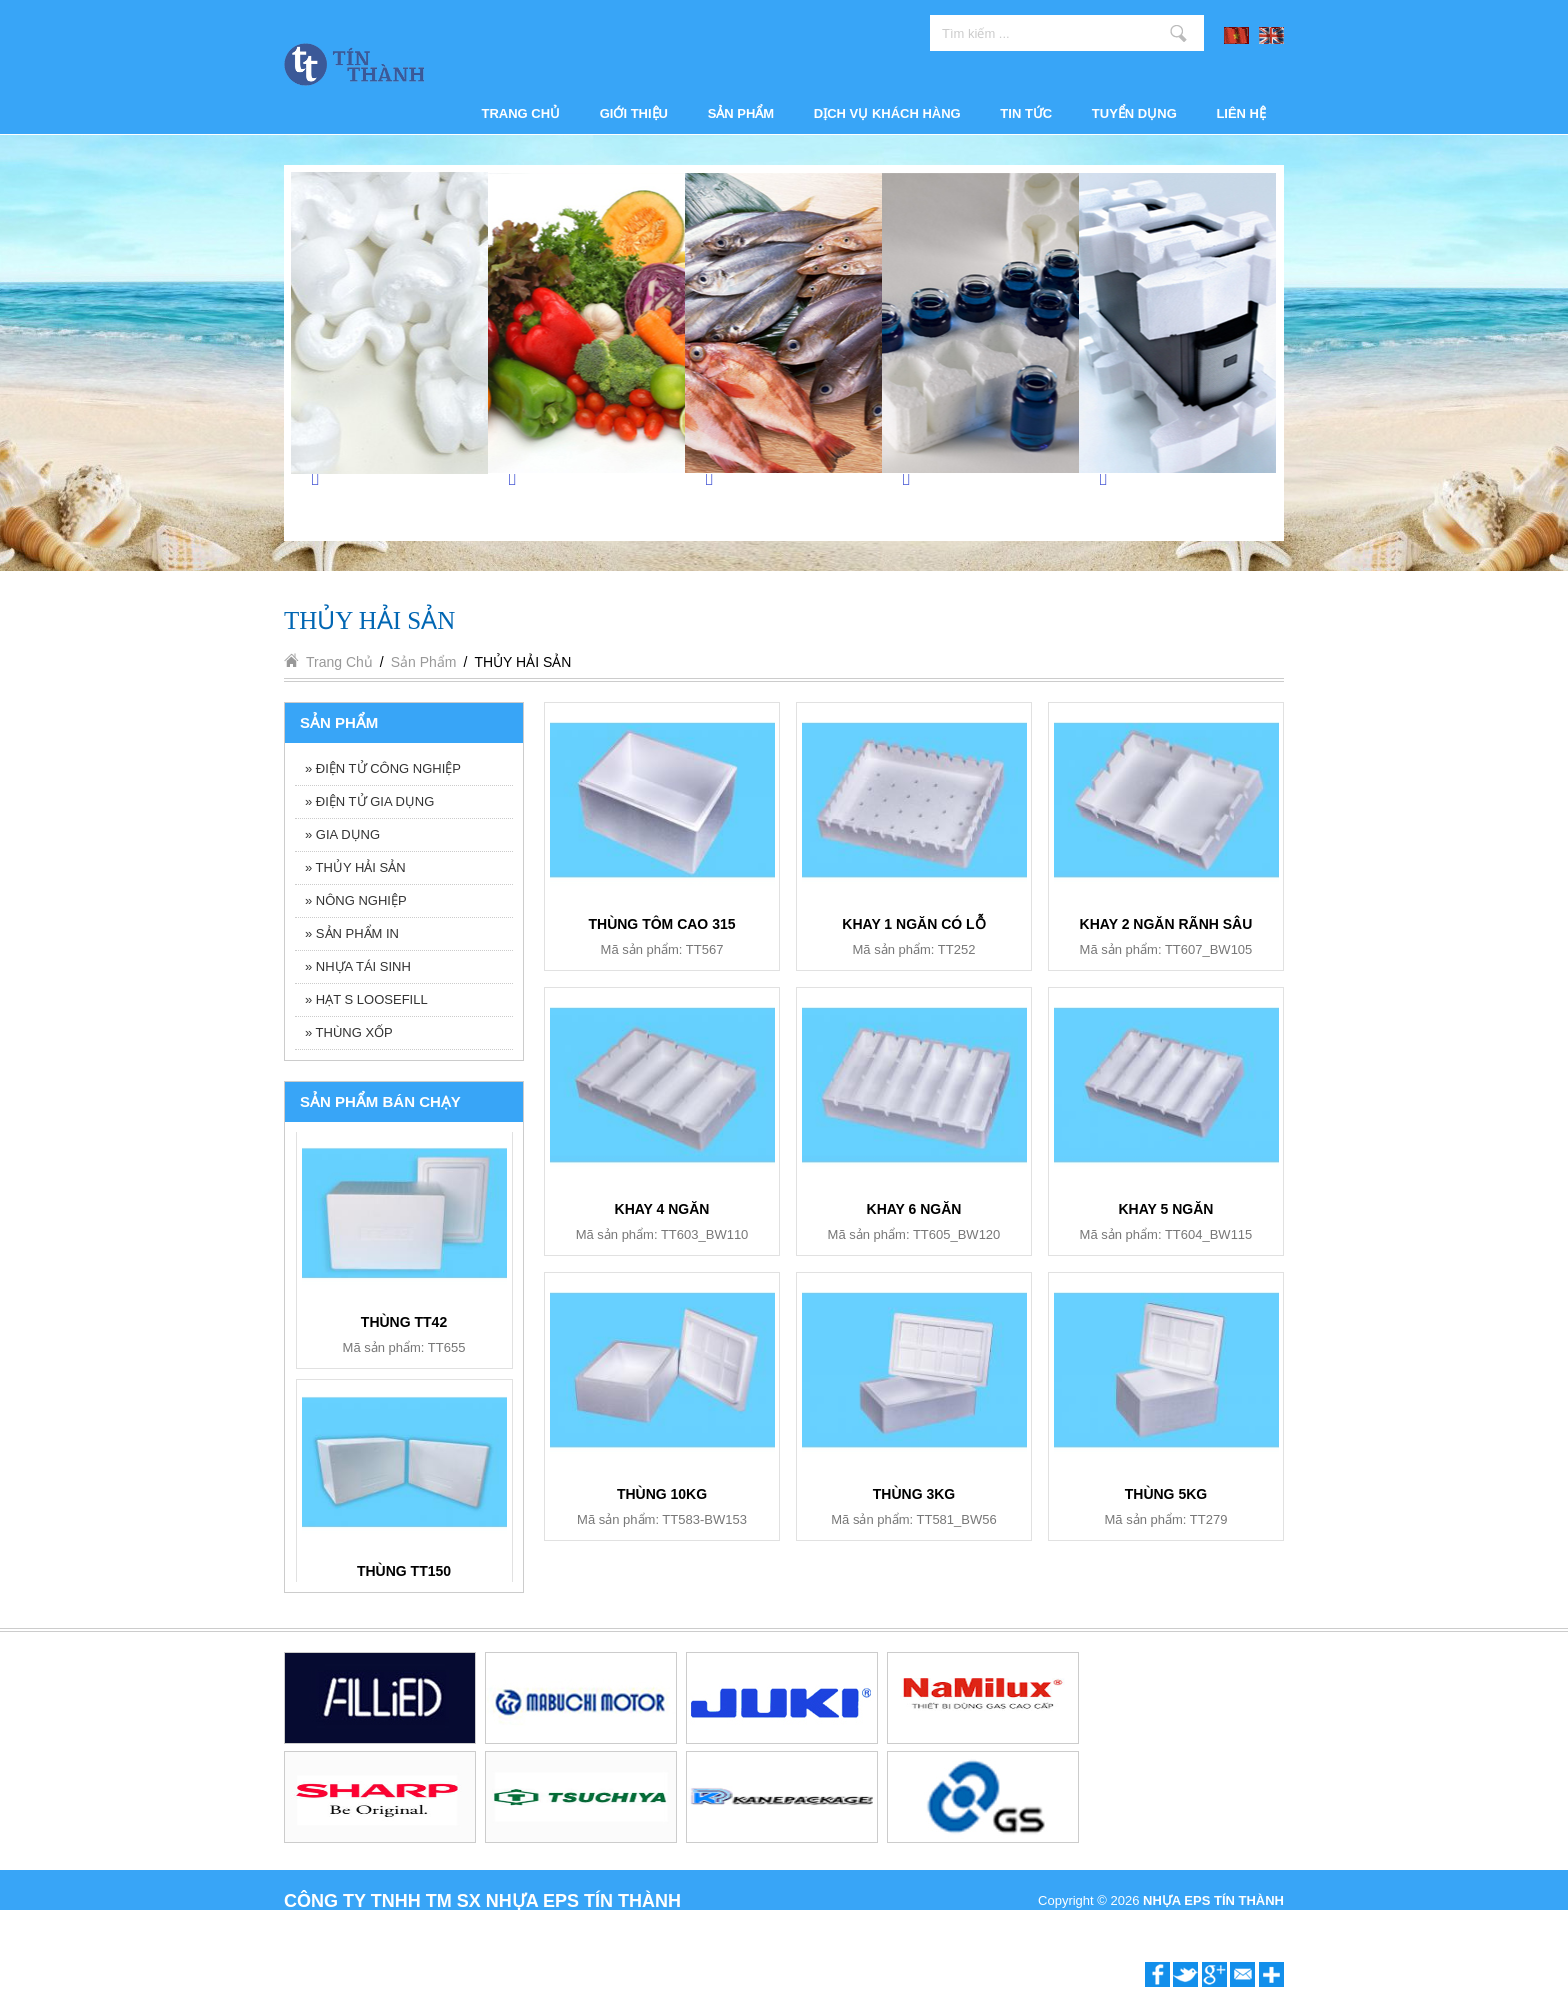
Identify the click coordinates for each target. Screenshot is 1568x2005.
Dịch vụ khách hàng (887, 113)
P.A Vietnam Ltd (1238, 1922)
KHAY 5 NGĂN (1166, 1209)
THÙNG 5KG (1166, 1494)
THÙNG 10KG (662, 1494)
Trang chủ (521, 113)
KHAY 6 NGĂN (404, 1317)
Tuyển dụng (1134, 113)
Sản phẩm (741, 113)
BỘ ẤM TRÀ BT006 (404, 1566)
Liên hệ (1241, 113)
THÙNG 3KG (914, 1494)
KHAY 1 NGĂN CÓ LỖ (913, 924)
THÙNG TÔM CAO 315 (661, 924)
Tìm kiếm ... (1178, 33)
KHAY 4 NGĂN (662, 1209)
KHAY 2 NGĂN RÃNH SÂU (1166, 924)
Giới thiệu (634, 113)
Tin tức (1026, 113)
